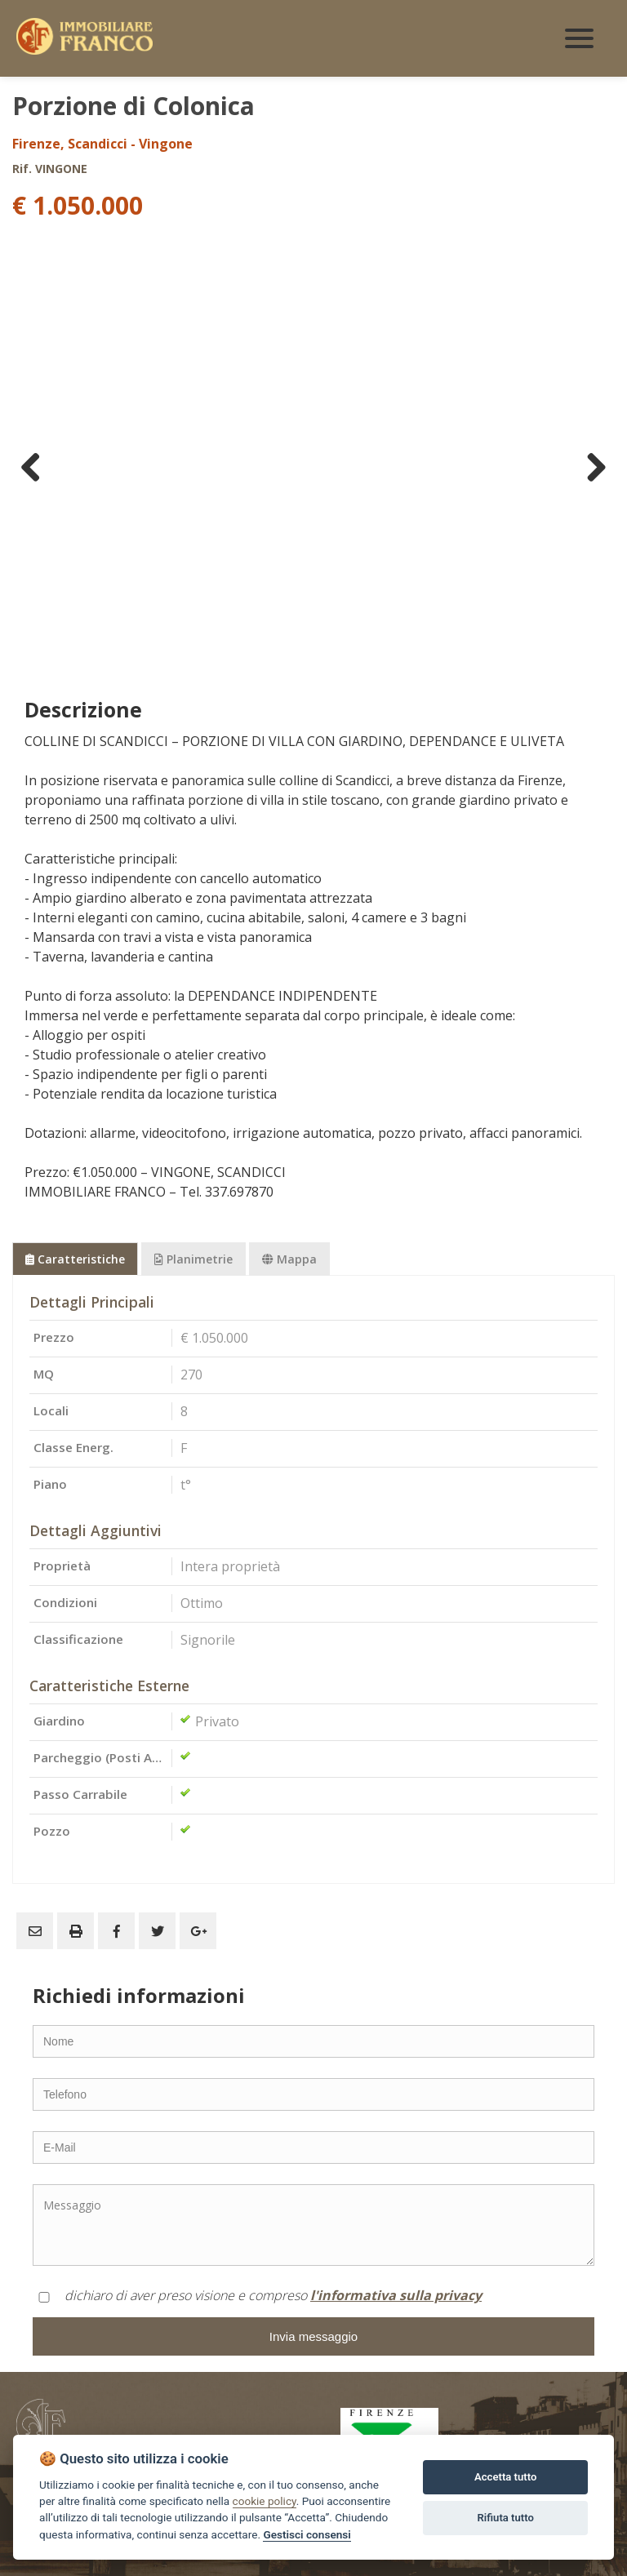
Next (590, 467)
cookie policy (264, 2500)
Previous (36, 467)
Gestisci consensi (306, 2534)
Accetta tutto (505, 2477)
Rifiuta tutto (506, 2518)
